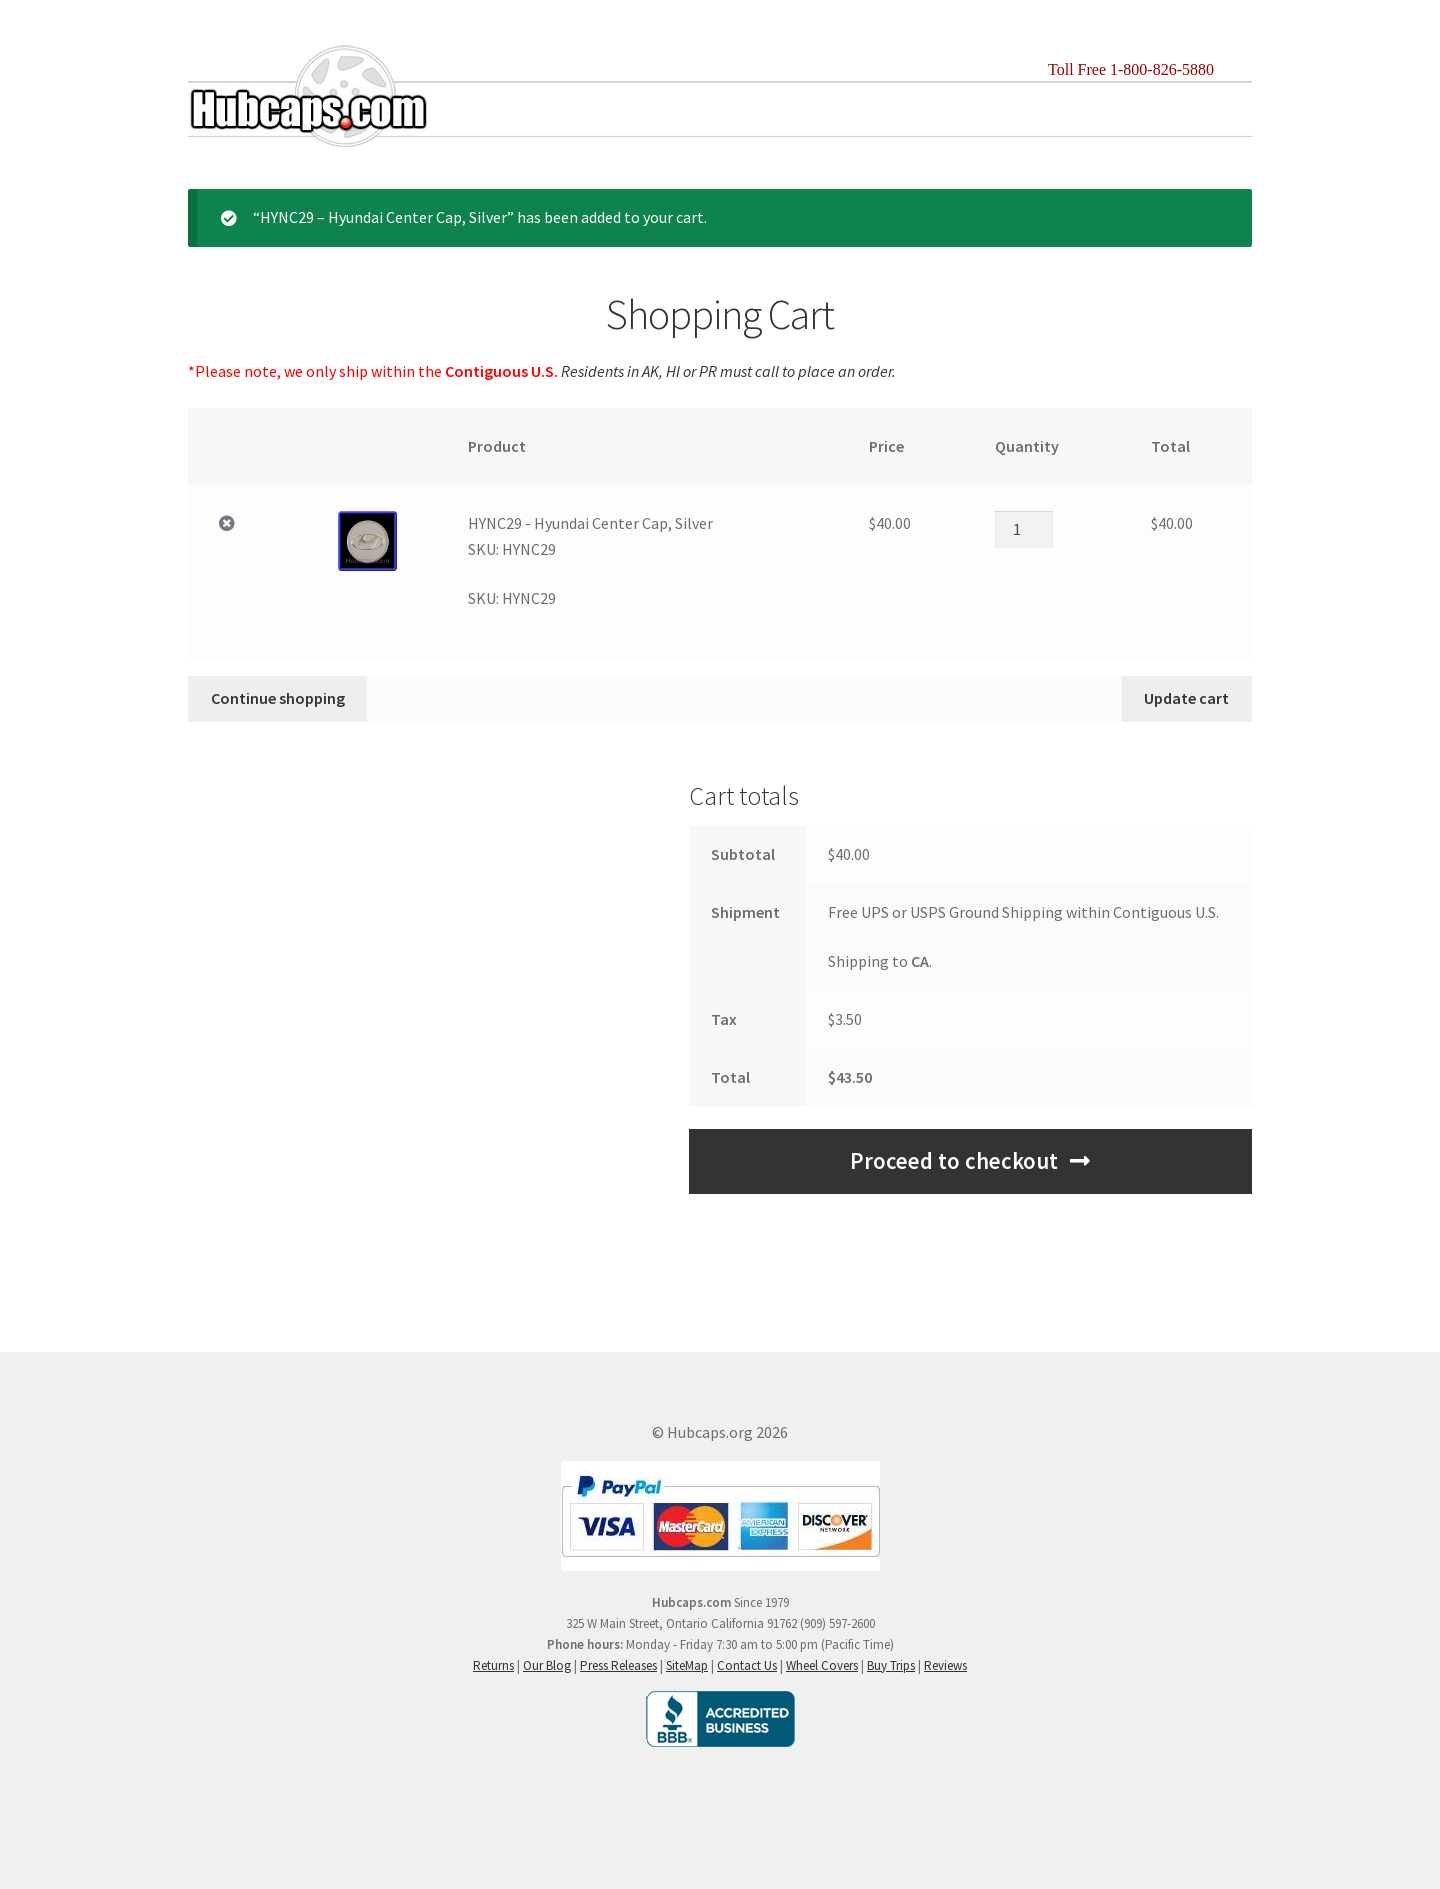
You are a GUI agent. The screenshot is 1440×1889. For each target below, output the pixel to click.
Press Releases (618, 1665)
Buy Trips (891, 1665)
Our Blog (547, 1665)
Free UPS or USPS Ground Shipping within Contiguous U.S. (1023, 912)
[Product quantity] (1024, 529)
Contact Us (747, 1665)
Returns (493, 1665)
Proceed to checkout (954, 1161)
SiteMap (687, 1665)
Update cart (1186, 698)
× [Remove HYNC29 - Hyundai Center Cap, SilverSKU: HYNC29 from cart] (227, 524)
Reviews (945, 1665)
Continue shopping (278, 698)
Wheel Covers (822, 1665)
